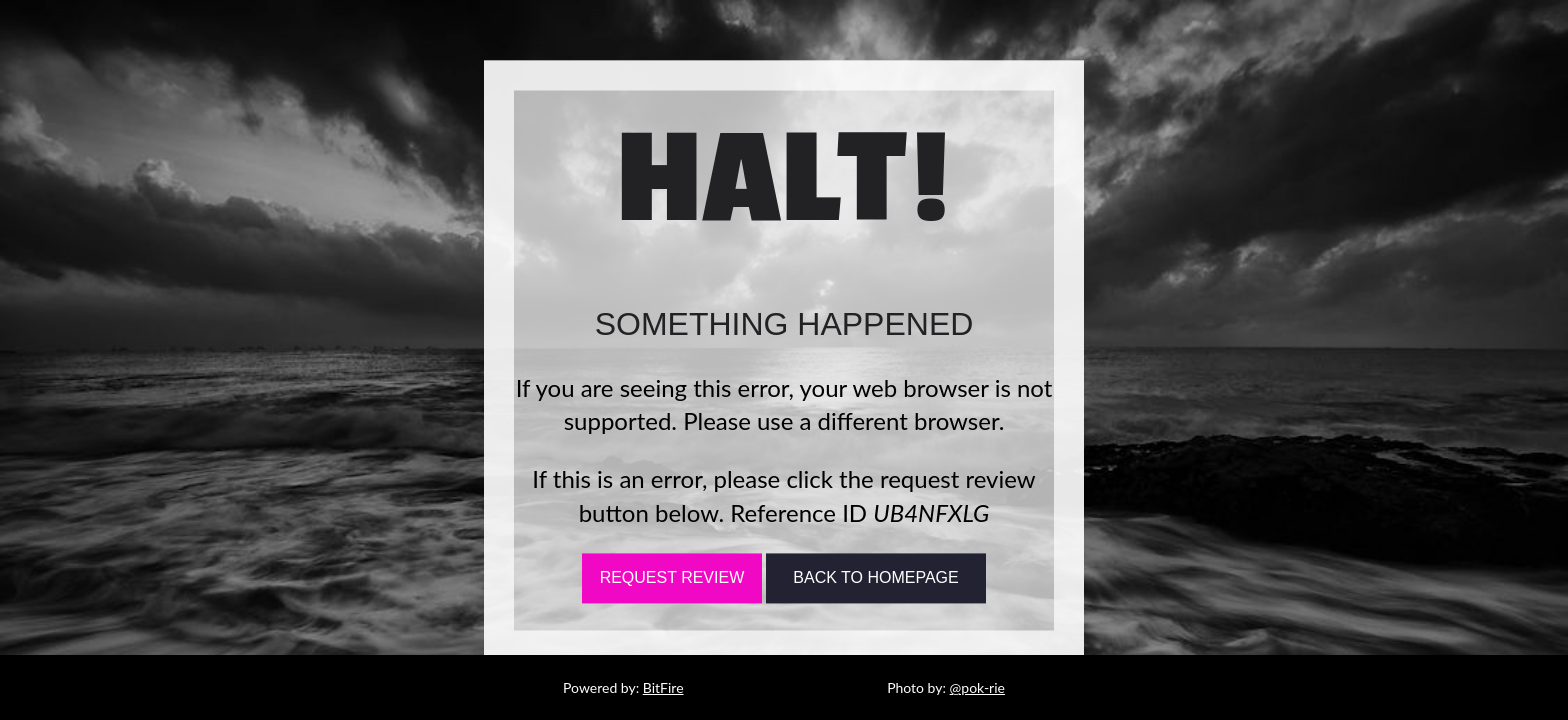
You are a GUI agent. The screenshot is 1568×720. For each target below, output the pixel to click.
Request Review (672, 578)
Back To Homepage (875, 578)
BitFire (663, 687)
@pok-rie (977, 687)
